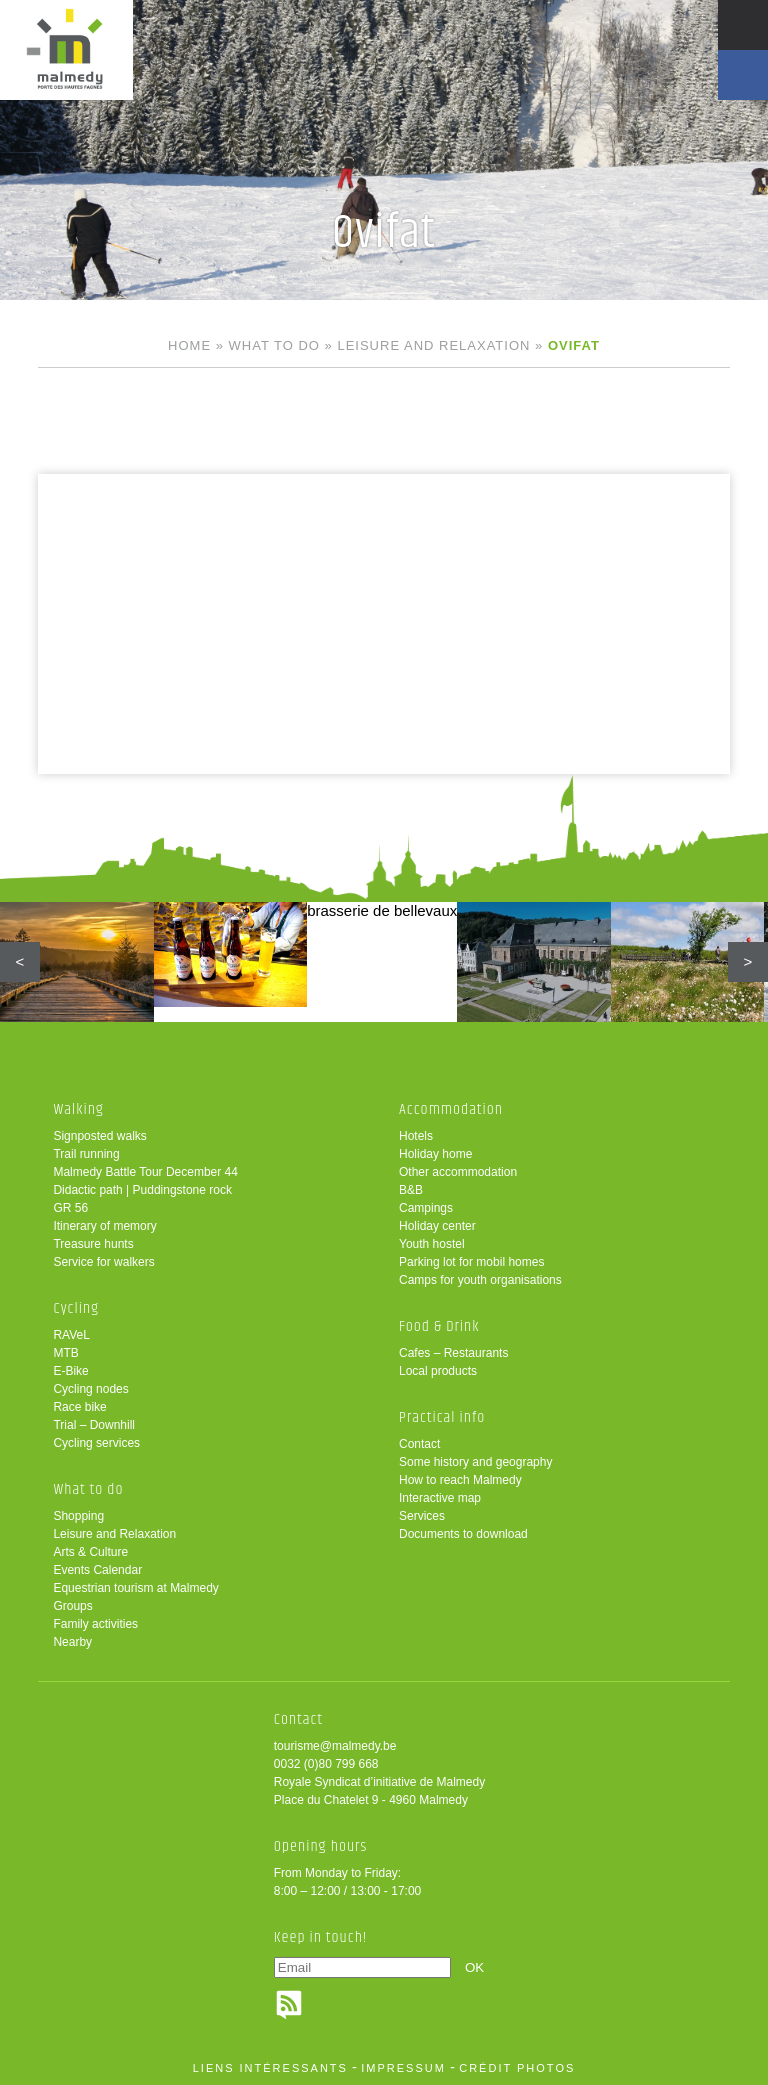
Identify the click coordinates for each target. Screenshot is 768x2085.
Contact (419, 1444)
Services (422, 1516)
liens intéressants (270, 2068)
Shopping (78, 1516)
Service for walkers (103, 1262)
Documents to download (463, 1534)
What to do (274, 345)
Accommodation (451, 1109)
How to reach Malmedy (460, 1480)
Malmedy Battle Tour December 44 (145, 1172)
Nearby (72, 1642)
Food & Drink (439, 1326)
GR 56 (70, 1208)
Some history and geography (475, 1462)
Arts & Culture (90, 1552)
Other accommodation (458, 1172)
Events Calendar (97, 1570)
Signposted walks (99, 1136)
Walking (78, 1109)
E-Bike (70, 1371)
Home (189, 345)
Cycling (76, 1308)
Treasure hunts (93, 1244)
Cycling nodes (90, 1389)
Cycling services (96, 1443)
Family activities (95, 1624)
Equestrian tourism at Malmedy (135, 1588)
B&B (411, 1190)
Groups (72, 1606)
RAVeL (71, 1335)
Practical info (442, 1417)
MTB (65, 1353)
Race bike (79, 1407)
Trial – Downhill (94, 1425)
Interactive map (440, 1498)
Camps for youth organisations (480, 1280)
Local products (438, 1371)
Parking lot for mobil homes (471, 1262)
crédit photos (517, 2068)
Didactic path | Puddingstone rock (142, 1190)
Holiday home (435, 1154)
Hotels (416, 1136)
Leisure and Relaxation (433, 345)
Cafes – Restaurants (453, 1353)
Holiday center (437, 1226)
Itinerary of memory (104, 1226)
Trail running (86, 1154)
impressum (403, 2068)
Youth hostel (432, 1244)
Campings (426, 1208)
